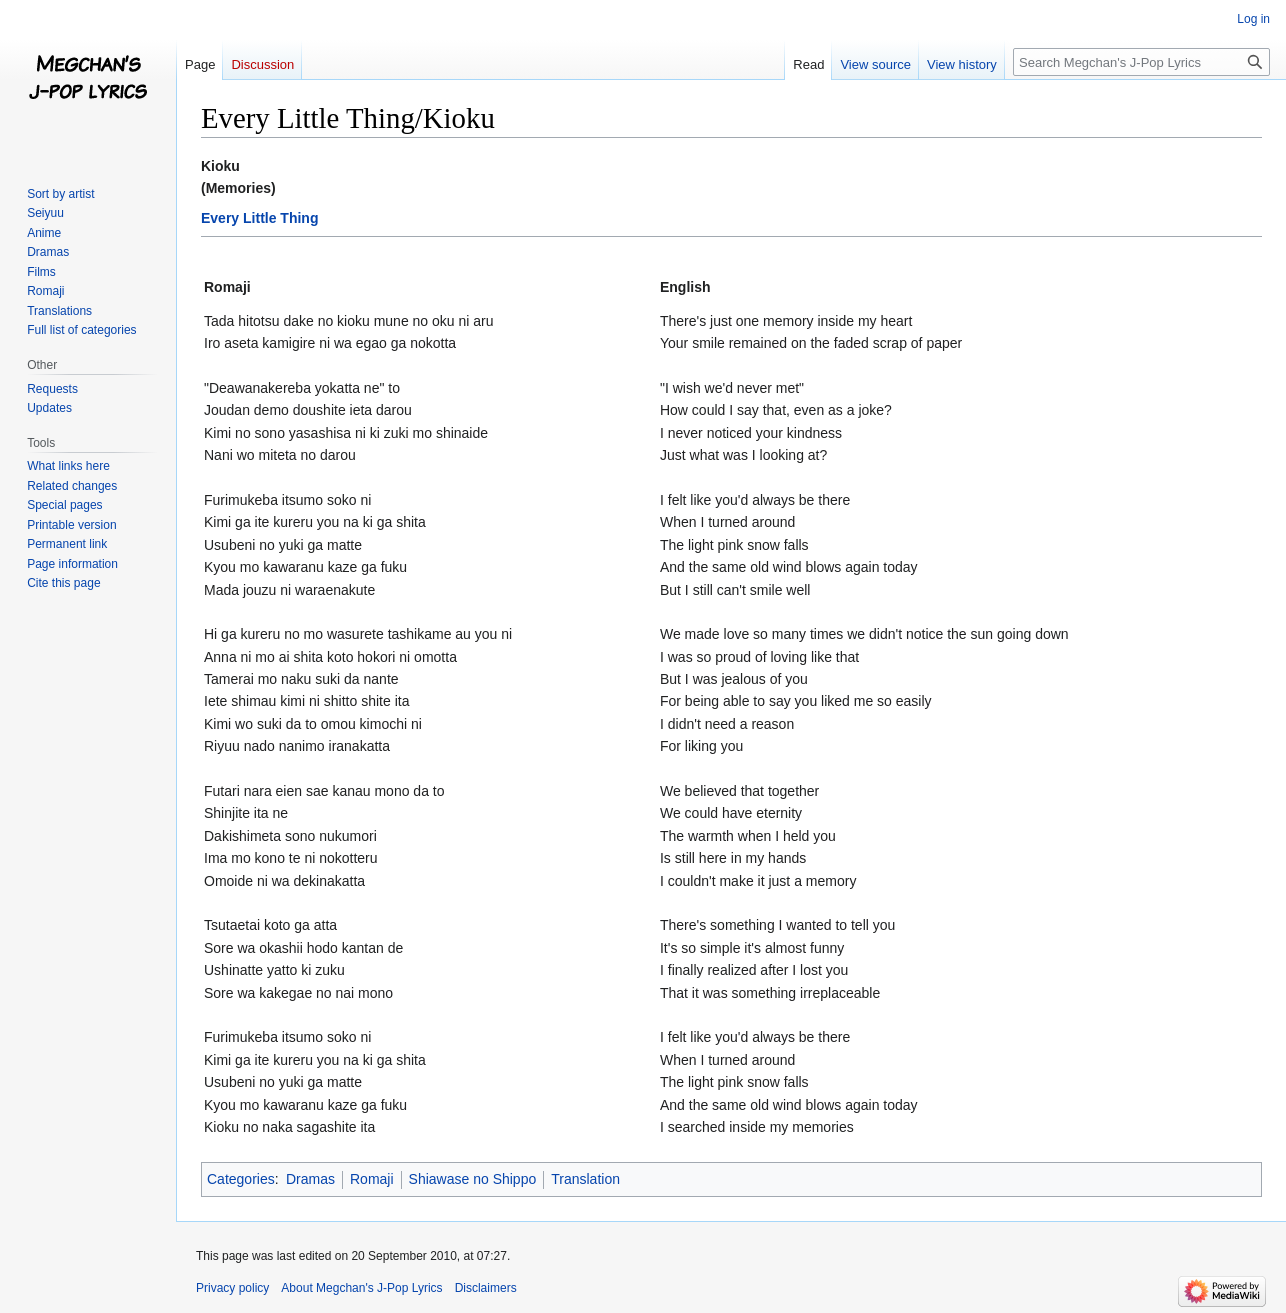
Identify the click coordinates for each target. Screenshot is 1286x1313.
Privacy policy (232, 1288)
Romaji (372, 1179)
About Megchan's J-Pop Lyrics (361, 1288)
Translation (585, 1179)
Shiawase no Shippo (473, 1179)
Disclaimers (486, 1288)
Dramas (310, 1179)
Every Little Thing (259, 218)
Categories (241, 1179)
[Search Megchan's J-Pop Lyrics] (1141, 62)
